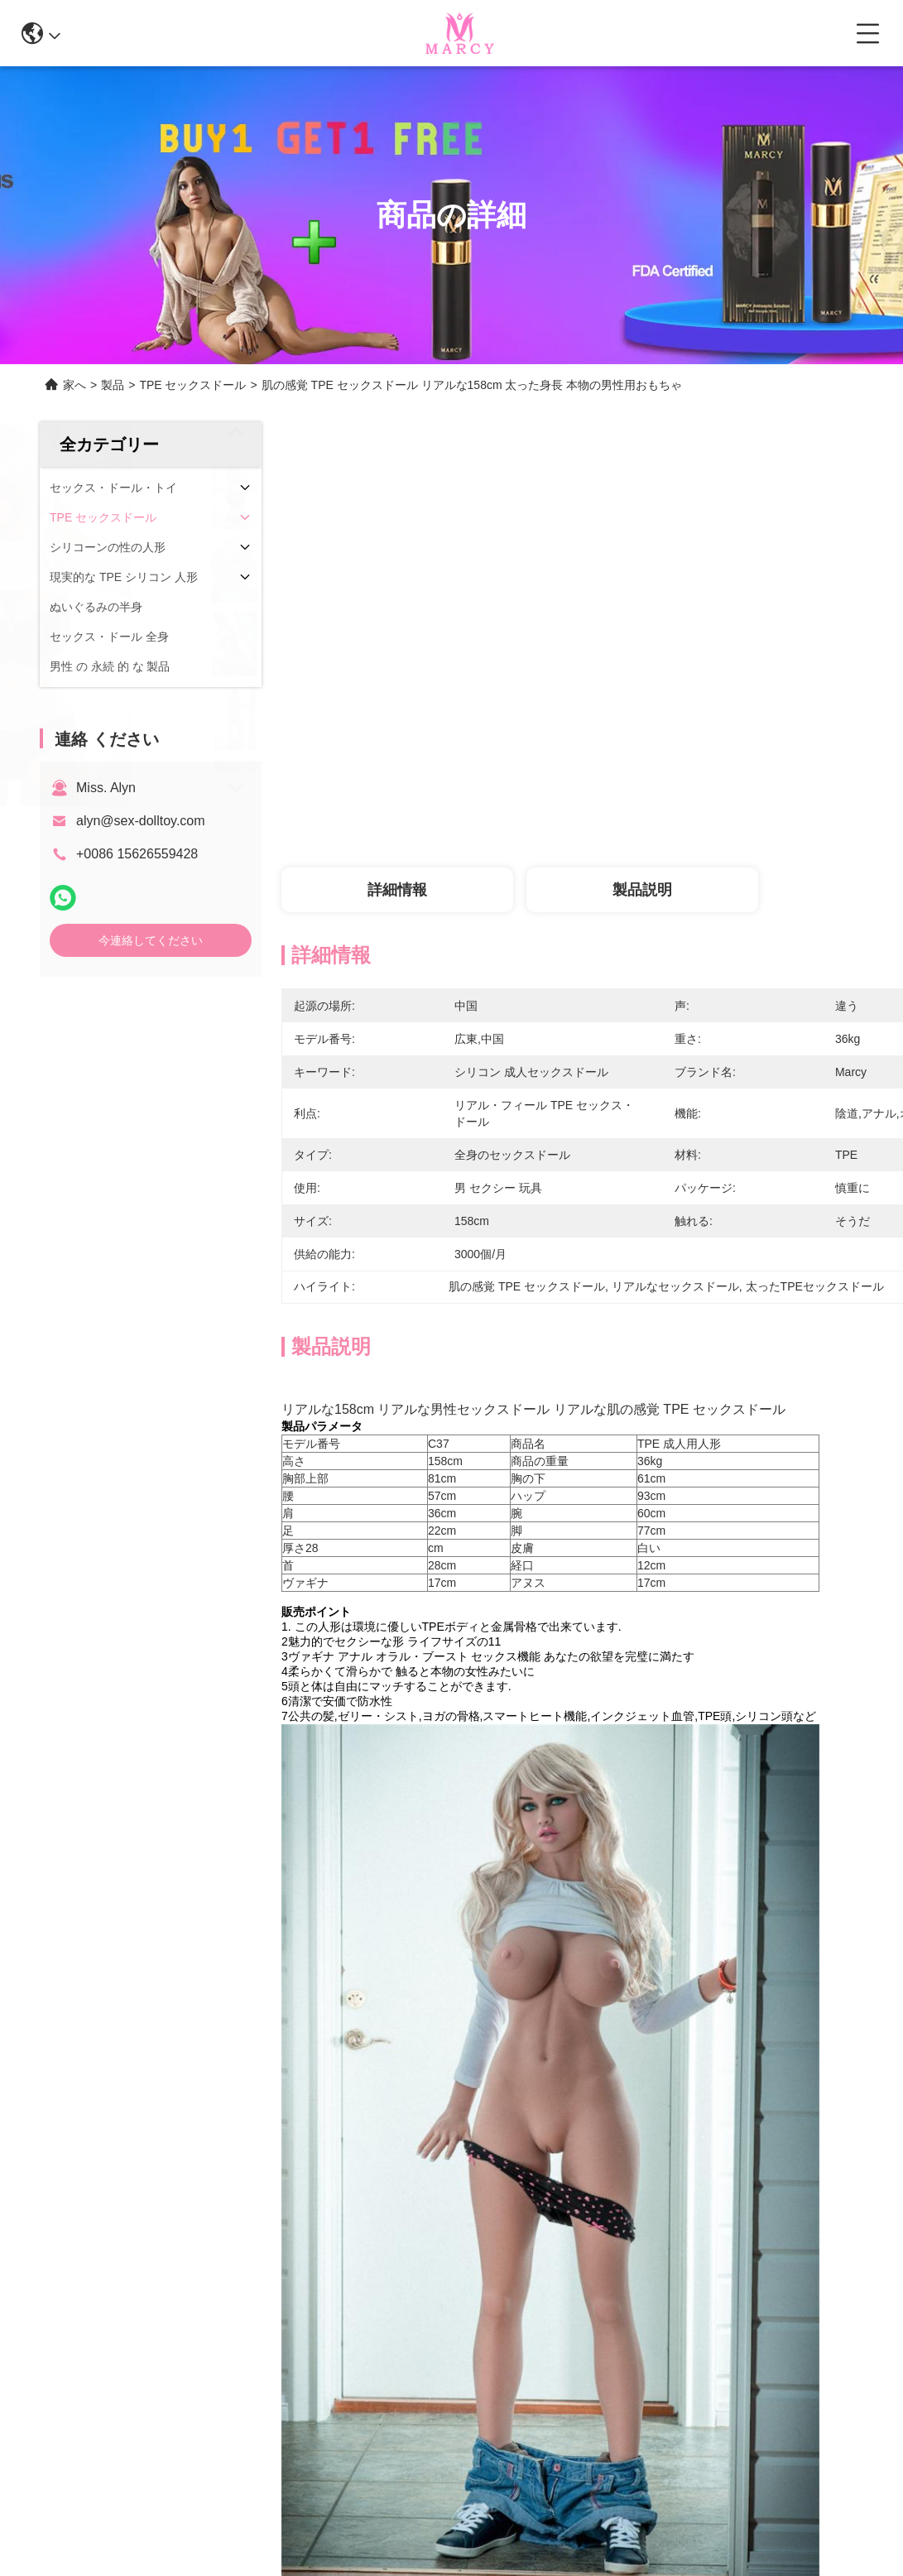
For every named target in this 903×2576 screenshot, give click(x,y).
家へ (74, 385)
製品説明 (642, 890)
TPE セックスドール (192, 385)
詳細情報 (397, 890)
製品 (112, 385)
